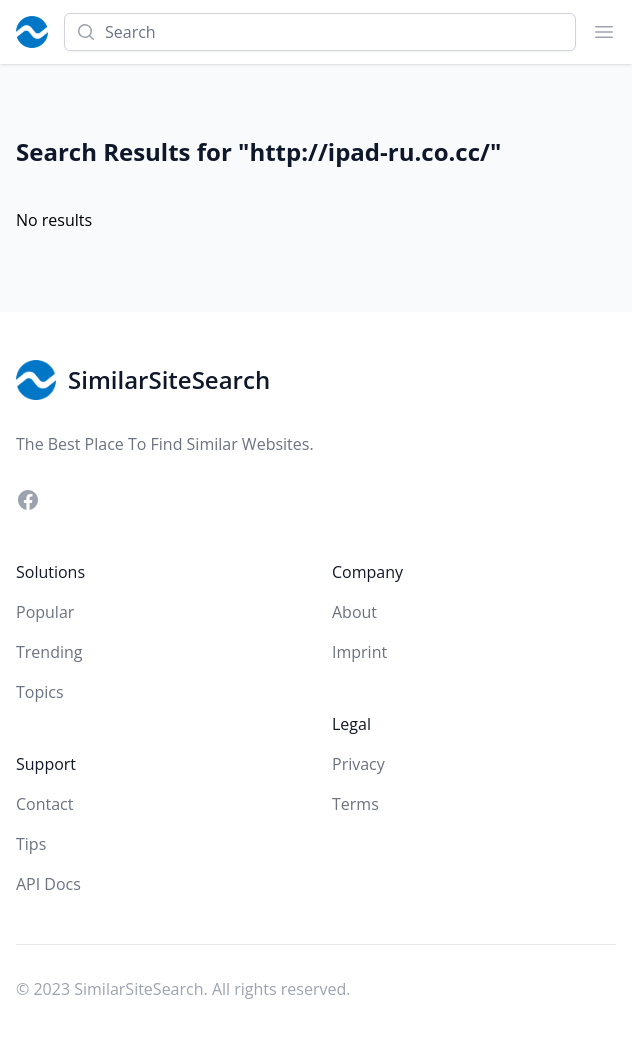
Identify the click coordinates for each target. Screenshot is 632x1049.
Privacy (358, 764)
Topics (40, 692)
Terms (355, 804)
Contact (44, 804)
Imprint (359, 652)
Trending (49, 652)
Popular (45, 612)
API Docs (48, 884)
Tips (31, 844)
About (354, 612)
